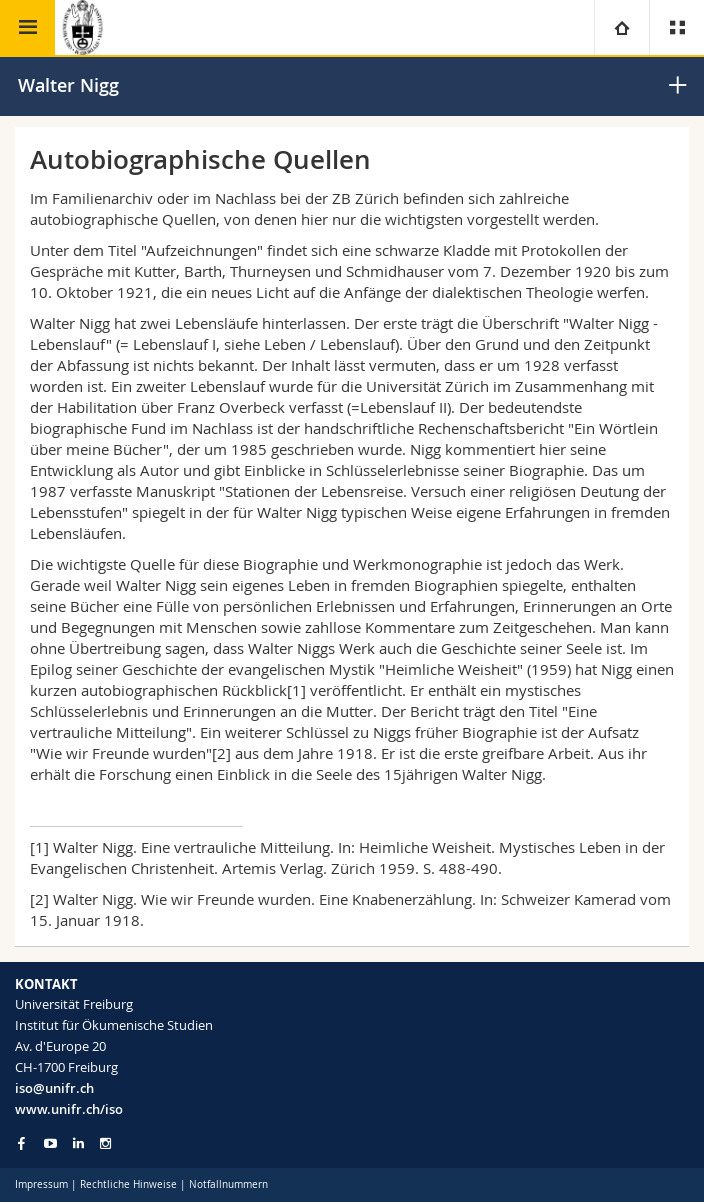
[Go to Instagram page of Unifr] (105, 1143)
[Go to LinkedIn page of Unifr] (78, 1143)
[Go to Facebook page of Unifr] (21, 1143)
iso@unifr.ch (54, 1088)
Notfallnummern (228, 1184)
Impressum (41, 1184)
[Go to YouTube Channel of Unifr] (50, 1143)
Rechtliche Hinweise (128, 1184)
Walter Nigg (68, 85)
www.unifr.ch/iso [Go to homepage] (69, 1109)
